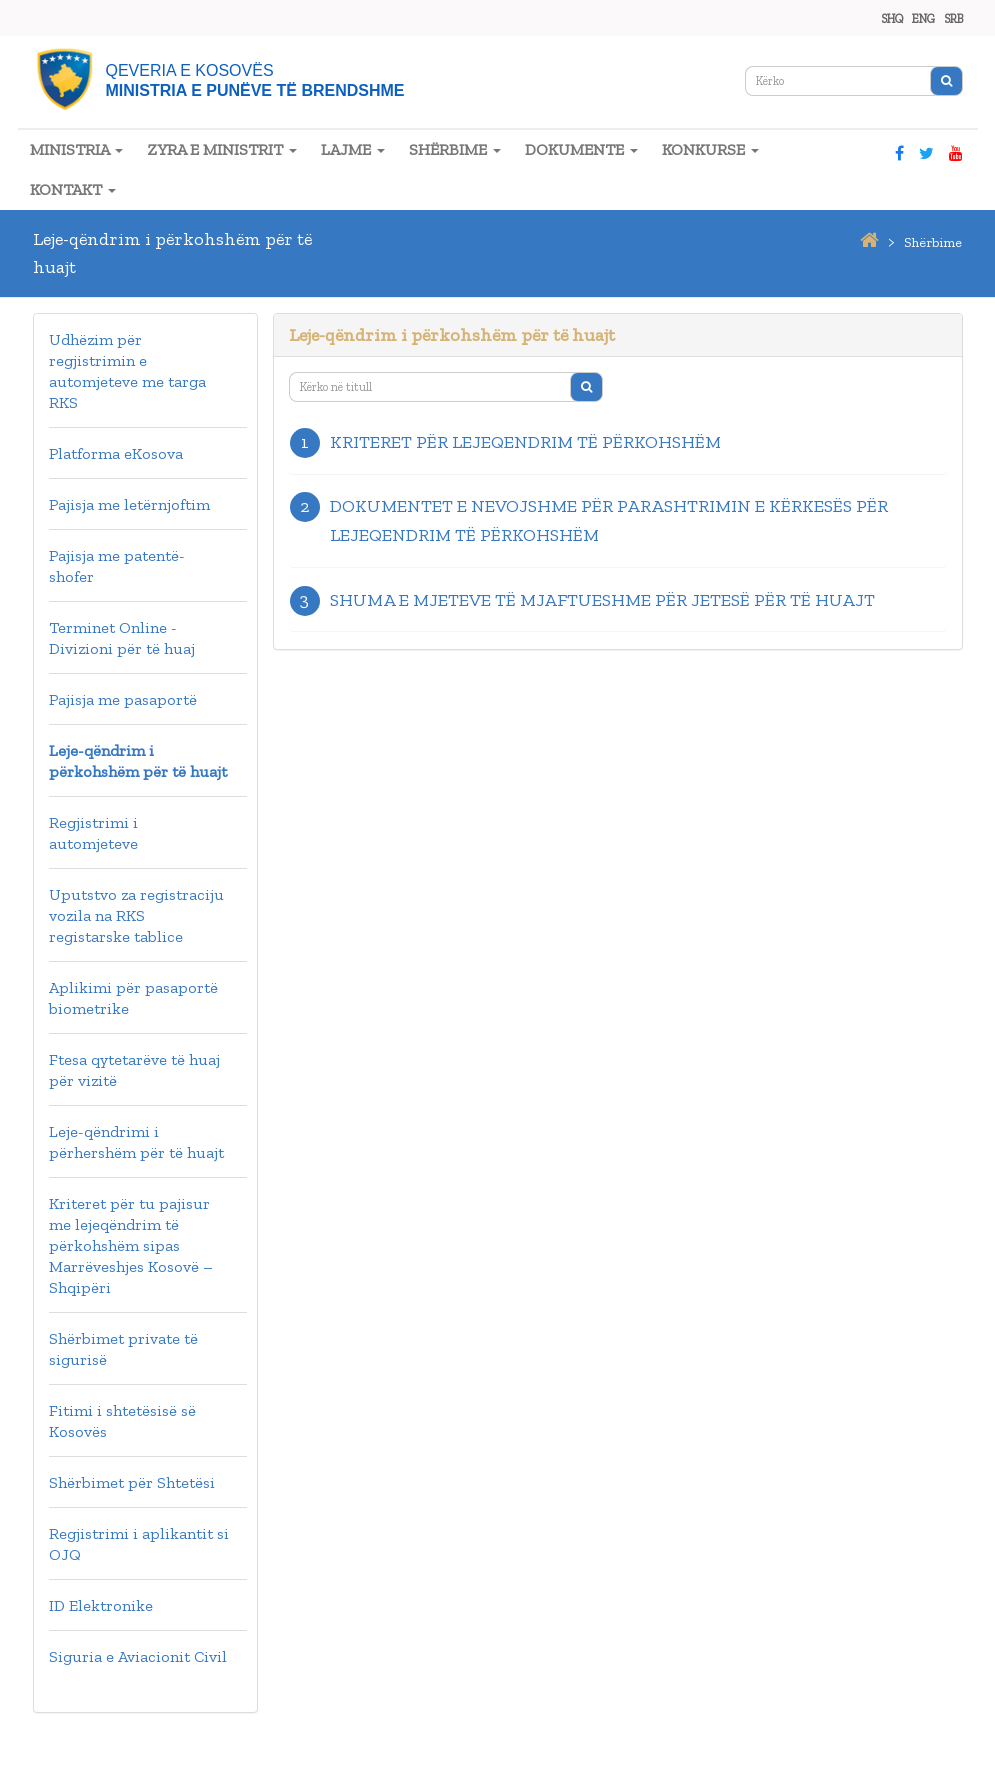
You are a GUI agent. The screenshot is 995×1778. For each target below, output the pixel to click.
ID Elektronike (101, 1605)
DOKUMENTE (581, 149)
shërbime (933, 242)
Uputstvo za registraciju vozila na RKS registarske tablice (136, 915)
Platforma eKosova (116, 453)
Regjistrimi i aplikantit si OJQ (139, 1544)
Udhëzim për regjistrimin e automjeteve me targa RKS (127, 371)
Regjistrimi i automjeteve (93, 833)
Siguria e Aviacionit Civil (138, 1656)
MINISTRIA (76, 149)
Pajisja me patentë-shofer (117, 566)
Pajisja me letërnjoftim (129, 504)
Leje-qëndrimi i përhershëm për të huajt (136, 1142)
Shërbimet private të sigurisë (123, 1349)
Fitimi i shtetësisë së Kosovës (122, 1421)
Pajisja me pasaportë (123, 699)
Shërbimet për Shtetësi (132, 1482)
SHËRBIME (455, 149)
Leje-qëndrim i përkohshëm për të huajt (138, 761)
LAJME (353, 149)
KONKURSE (710, 149)
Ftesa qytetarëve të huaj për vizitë (134, 1070)
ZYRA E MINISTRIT (222, 149)
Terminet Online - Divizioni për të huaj (122, 638)
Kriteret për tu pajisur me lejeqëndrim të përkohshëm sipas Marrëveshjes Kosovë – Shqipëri (131, 1245)
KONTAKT (73, 189)
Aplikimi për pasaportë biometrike (133, 998)
